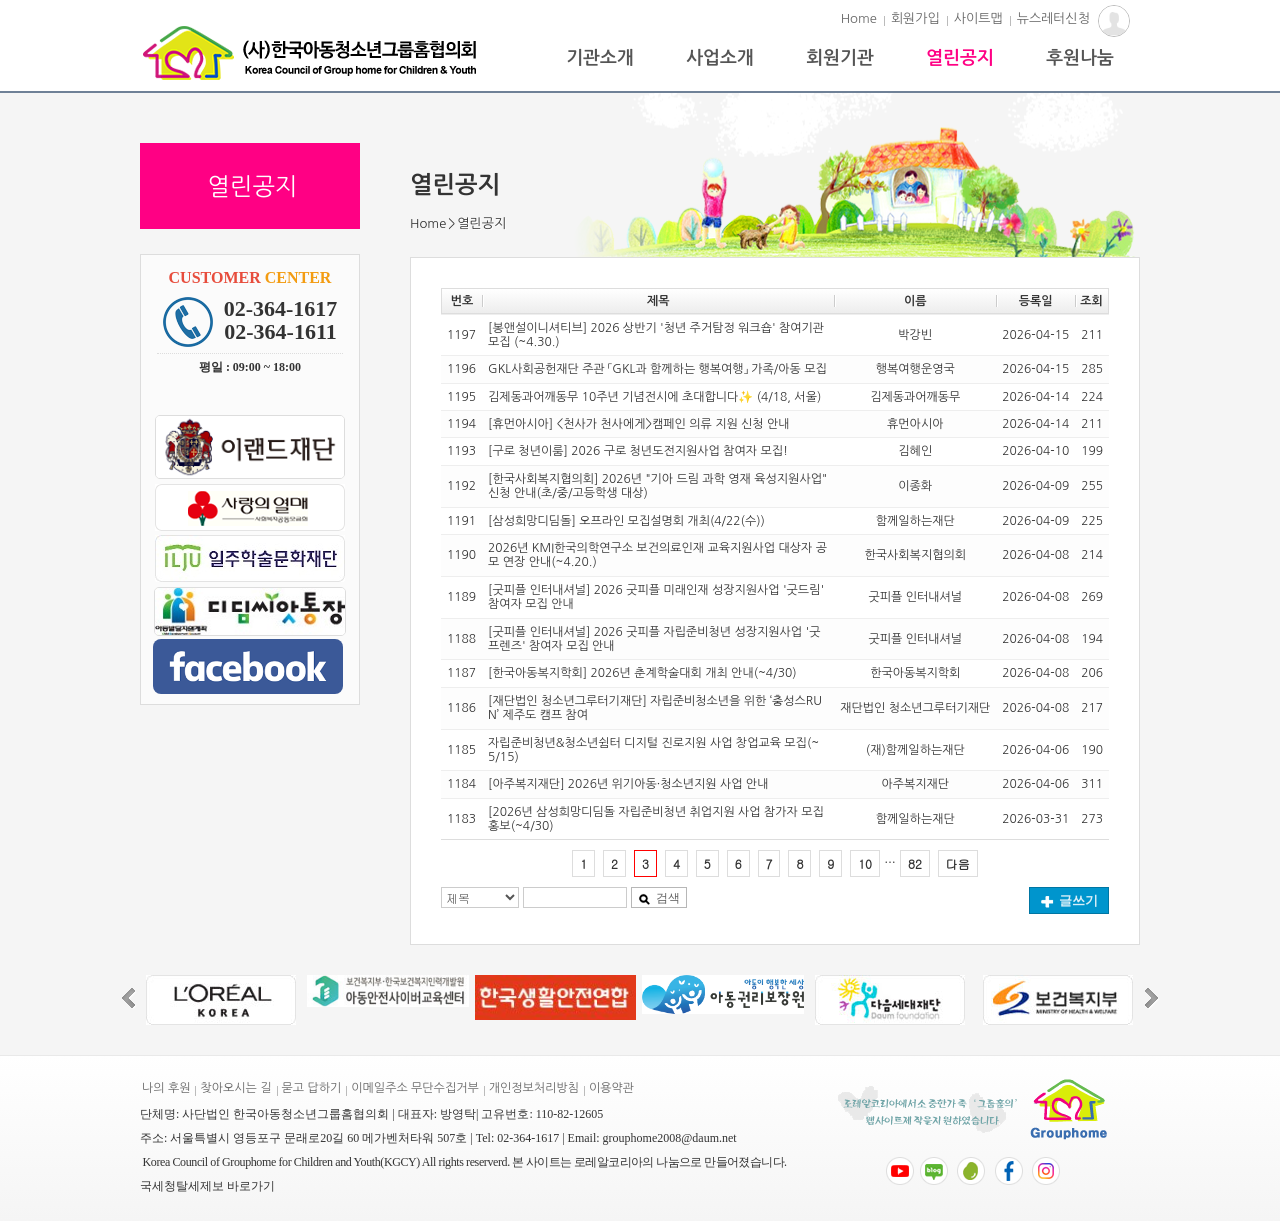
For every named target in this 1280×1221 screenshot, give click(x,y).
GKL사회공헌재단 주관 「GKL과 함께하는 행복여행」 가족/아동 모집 (657, 369)
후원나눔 (1080, 58)
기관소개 (600, 58)
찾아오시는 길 (235, 1088)
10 (865, 863)
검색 (659, 898)
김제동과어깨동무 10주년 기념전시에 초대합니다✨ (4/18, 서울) (654, 397)
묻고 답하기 (312, 1088)
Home (859, 18)
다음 (958, 863)
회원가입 (915, 18)
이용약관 (611, 1088)
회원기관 (840, 58)
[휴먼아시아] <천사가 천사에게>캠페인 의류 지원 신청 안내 (638, 424)
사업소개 (720, 58)
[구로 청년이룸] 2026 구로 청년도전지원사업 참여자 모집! (638, 451)
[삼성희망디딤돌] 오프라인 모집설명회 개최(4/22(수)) (626, 521)
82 (915, 863)
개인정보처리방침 (534, 1088)
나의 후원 (166, 1088)
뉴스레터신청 (1053, 18)
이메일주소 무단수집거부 (414, 1088)
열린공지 (960, 58)
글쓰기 (1069, 900)
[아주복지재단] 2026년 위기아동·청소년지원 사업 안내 (628, 784)
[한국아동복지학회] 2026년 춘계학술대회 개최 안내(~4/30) (642, 673)
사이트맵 (978, 18)
